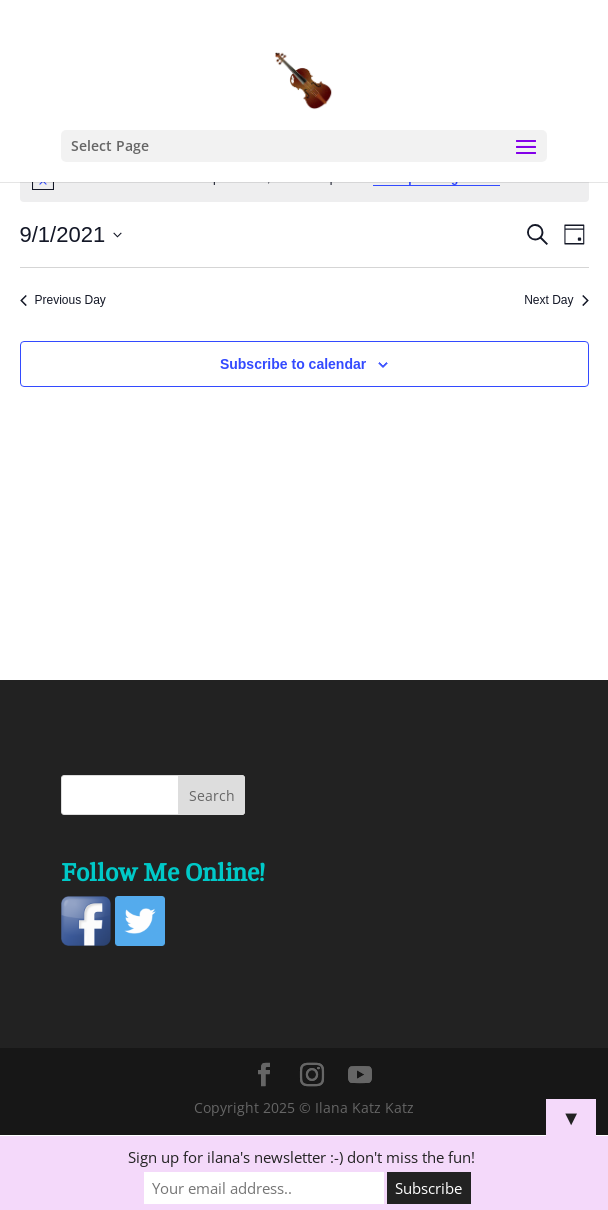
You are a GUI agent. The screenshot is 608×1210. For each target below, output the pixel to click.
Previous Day (63, 300)
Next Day (556, 300)
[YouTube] (360, 1075)
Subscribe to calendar (293, 364)
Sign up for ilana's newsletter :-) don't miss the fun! (301, 1157)
